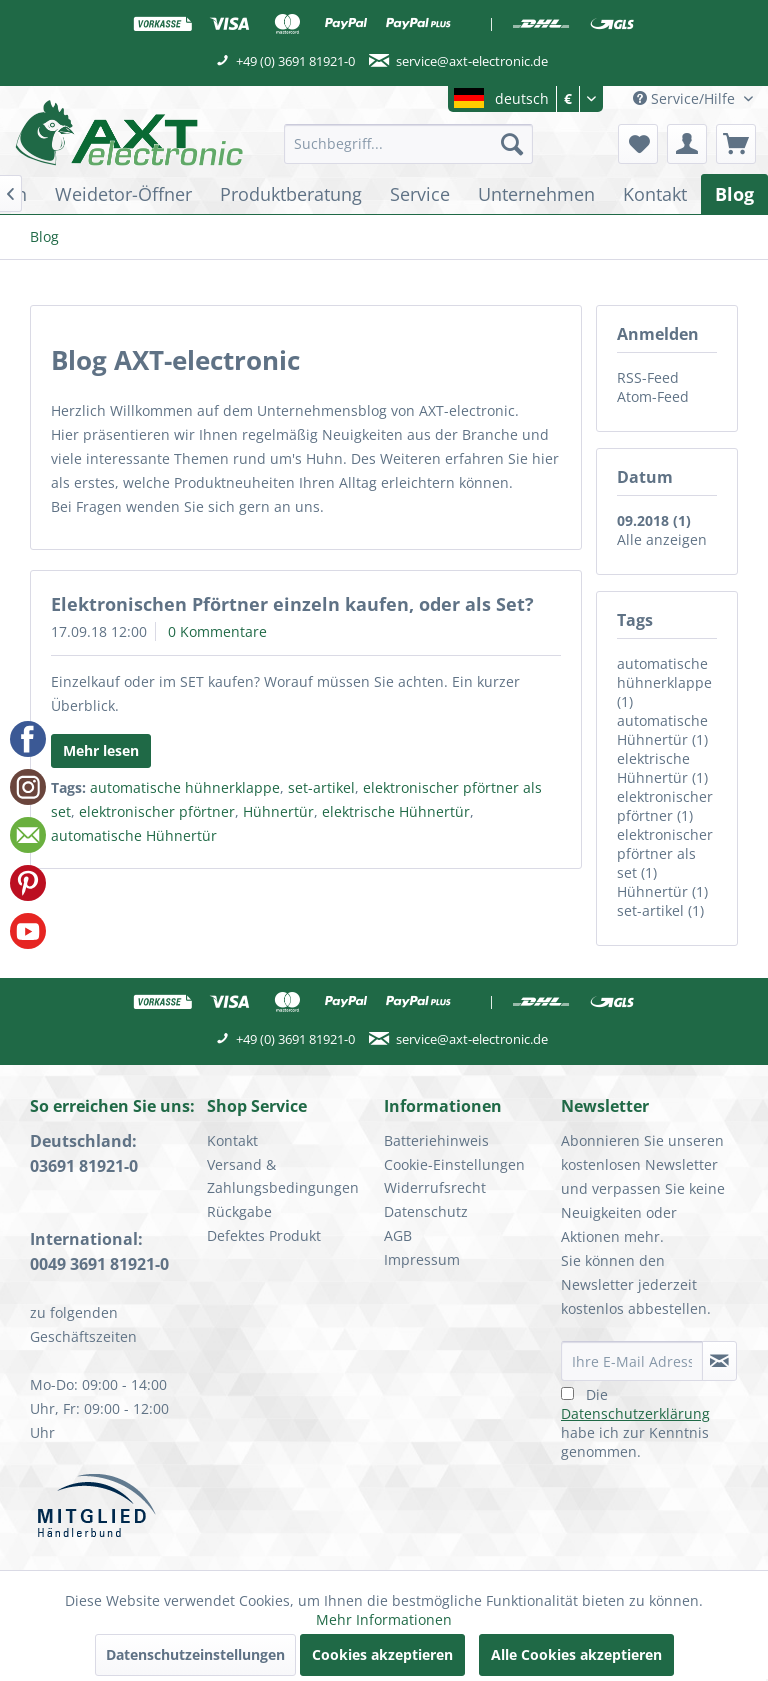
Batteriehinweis (436, 1140)
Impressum (422, 1259)
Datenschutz (426, 1211)
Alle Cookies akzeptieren (576, 1654)
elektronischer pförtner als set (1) (665, 853)
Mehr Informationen (384, 1619)
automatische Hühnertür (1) (662, 730)
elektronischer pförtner (157, 811)
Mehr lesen (101, 750)
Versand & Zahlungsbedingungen (283, 1176)
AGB (398, 1235)
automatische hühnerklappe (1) (664, 682)
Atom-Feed (653, 396)
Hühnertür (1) (662, 891)
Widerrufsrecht (435, 1187)
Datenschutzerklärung (635, 1413)
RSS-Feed (648, 377)
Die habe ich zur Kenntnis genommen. (635, 1423)
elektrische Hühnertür (396, 811)
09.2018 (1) (654, 520)
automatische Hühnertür (134, 835)
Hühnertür (278, 811)
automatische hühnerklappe (185, 787)
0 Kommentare (217, 631)
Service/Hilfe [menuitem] (686, 98)
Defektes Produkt (264, 1235)
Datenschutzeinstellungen (195, 1654)
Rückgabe (239, 1211)
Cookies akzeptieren (382, 1654)
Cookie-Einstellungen (454, 1164)
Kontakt (232, 1140)
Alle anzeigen (662, 539)
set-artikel (321, 787)
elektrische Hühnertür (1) (662, 768)
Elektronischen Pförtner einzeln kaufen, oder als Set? (292, 604)
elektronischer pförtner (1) (665, 806)
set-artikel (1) (660, 910)
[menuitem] (409, 144)
